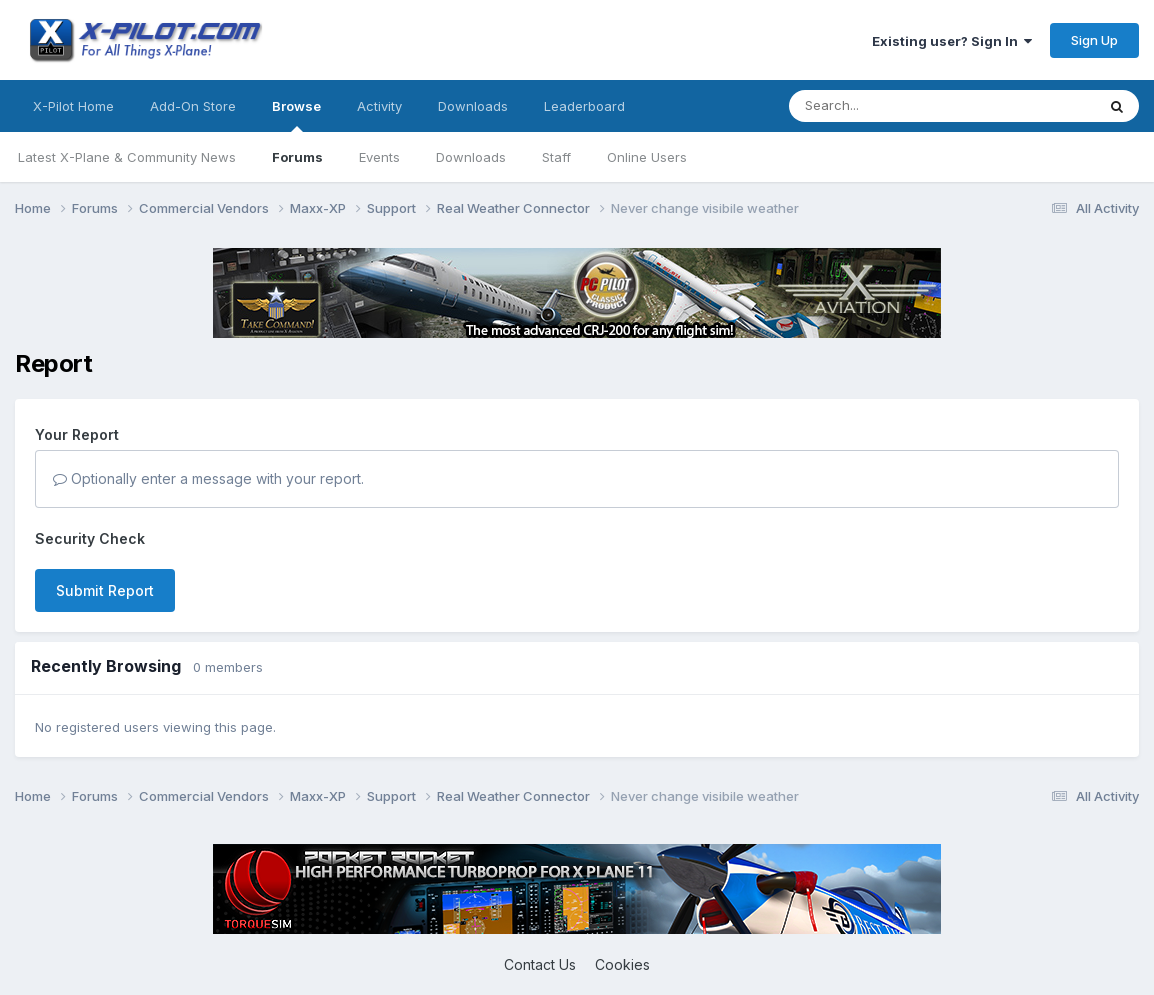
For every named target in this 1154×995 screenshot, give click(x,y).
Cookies (622, 964)
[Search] (902, 106)
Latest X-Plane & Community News (127, 157)
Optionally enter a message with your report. (208, 478)
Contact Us (540, 964)
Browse (296, 115)
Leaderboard (584, 106)
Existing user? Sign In (952, 41)
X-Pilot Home (73, 106)
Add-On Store (193, 106)
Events (379, 157)
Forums (297, 157)
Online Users (647, 157)
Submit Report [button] (105, 590)
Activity (379, 106)
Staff (556, 157)
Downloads (471, 157)
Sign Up (1094, 40)
